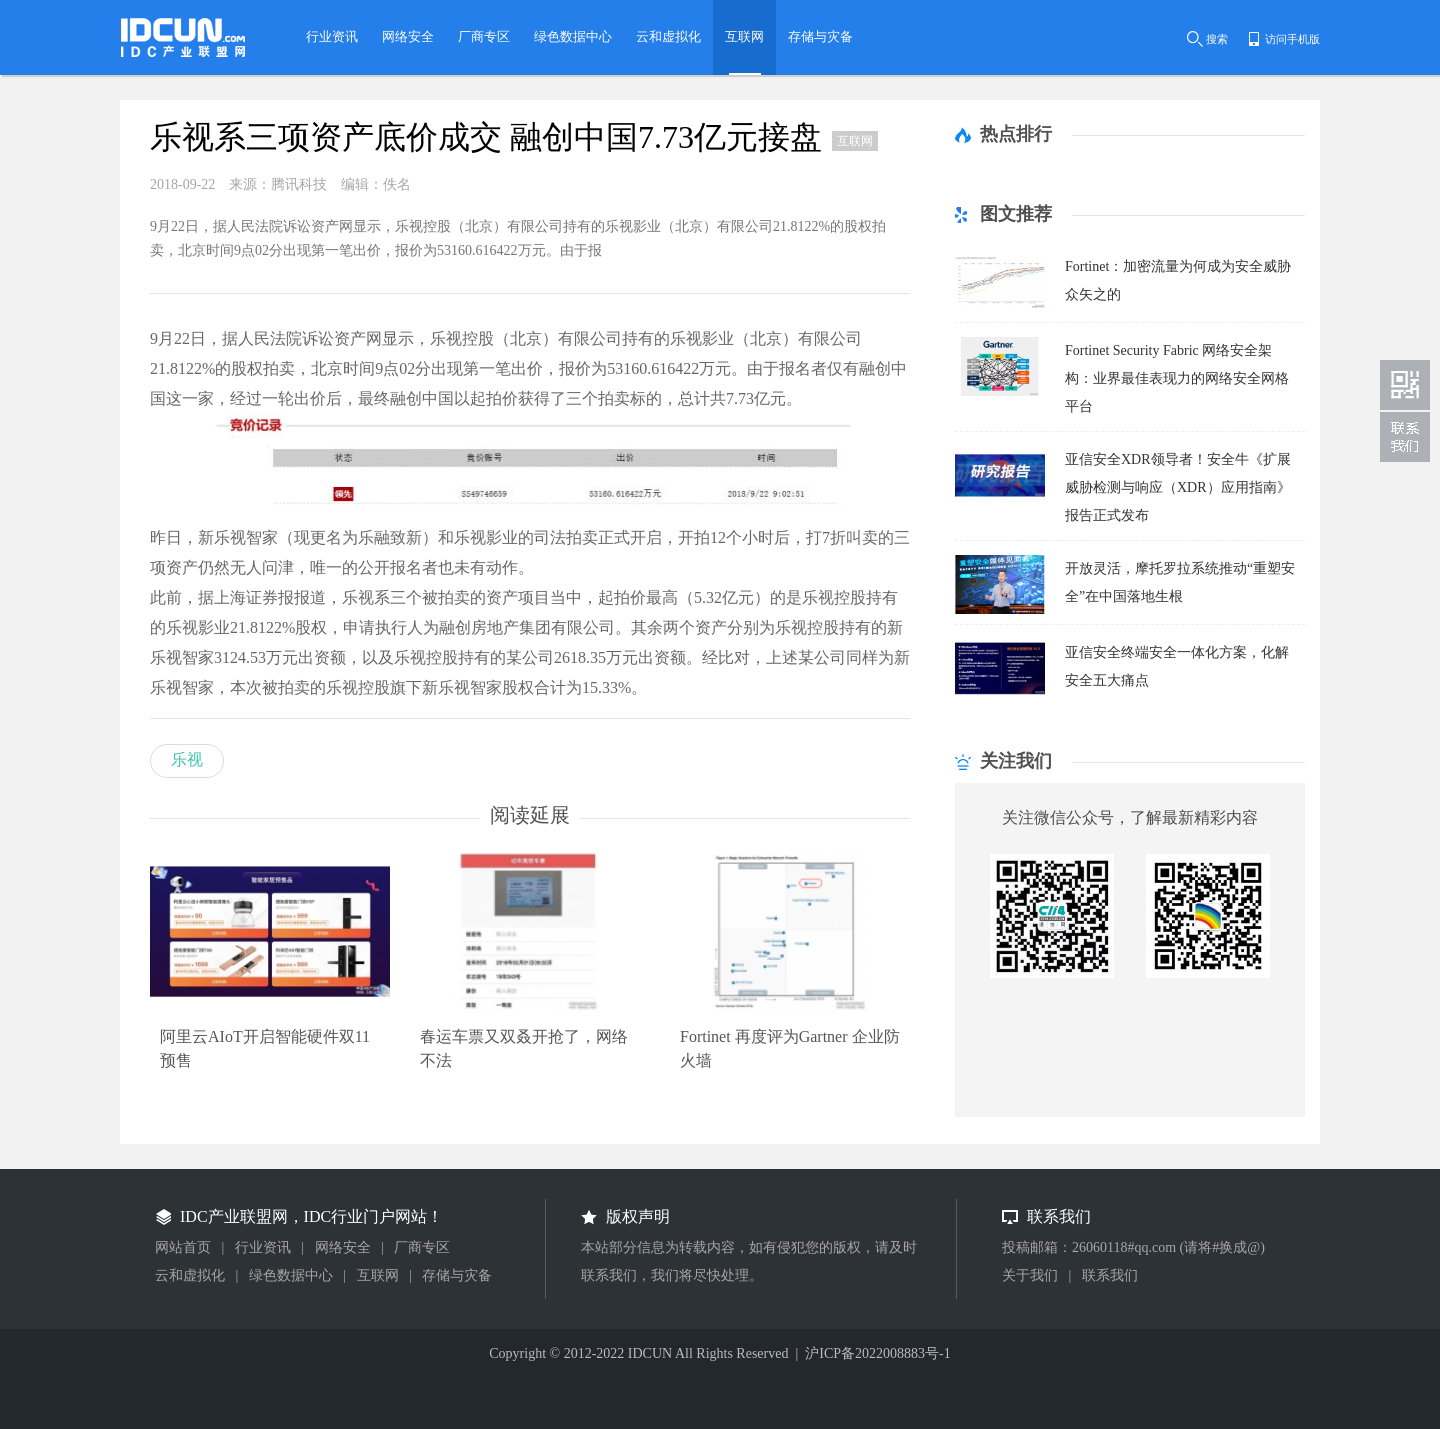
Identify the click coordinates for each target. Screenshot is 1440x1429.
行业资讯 (263, 1247)
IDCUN (650, 1353)
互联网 (378, 1275)
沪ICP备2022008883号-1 (877, 1353)
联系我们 (1110, 1275)
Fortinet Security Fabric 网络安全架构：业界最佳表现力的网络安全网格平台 (1177, 378)
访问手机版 (1292, 39)
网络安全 (343, 1247)
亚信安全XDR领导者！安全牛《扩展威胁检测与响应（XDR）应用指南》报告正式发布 (1178, 487)
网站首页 (183, 1247)
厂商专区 (422, 1247)
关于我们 (1030, 1275)
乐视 (187, 759)
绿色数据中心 (291, 1275)
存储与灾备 (457, 1275)
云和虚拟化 (190, 1275)
